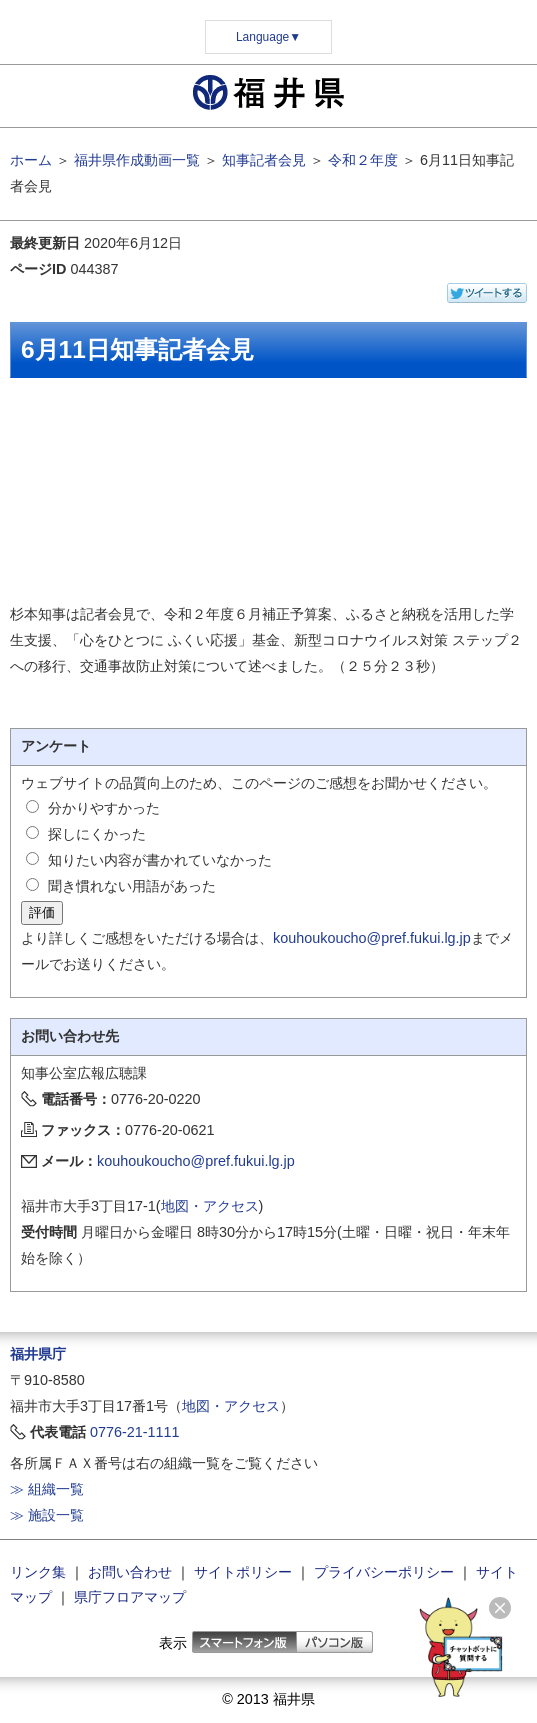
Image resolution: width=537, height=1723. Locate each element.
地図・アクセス (210, 1206)
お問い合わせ (130, 1572)
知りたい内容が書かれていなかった (160, 860)
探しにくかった (97, 834)
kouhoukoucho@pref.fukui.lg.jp (372, 938)
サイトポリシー (243, 1572)
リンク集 (38, 1572)
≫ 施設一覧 (47, 1515)
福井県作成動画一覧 (137, 160)
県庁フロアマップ (130, 1597)
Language (268, 37)
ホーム (31, 160)
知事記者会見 (264, 160)
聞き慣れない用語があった (132, 886)
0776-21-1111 (135, 1432)
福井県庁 (38, 1354)
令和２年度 (363, 160)
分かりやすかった (104, 808)
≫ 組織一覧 (47, 1489)
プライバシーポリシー (384, 1572)
